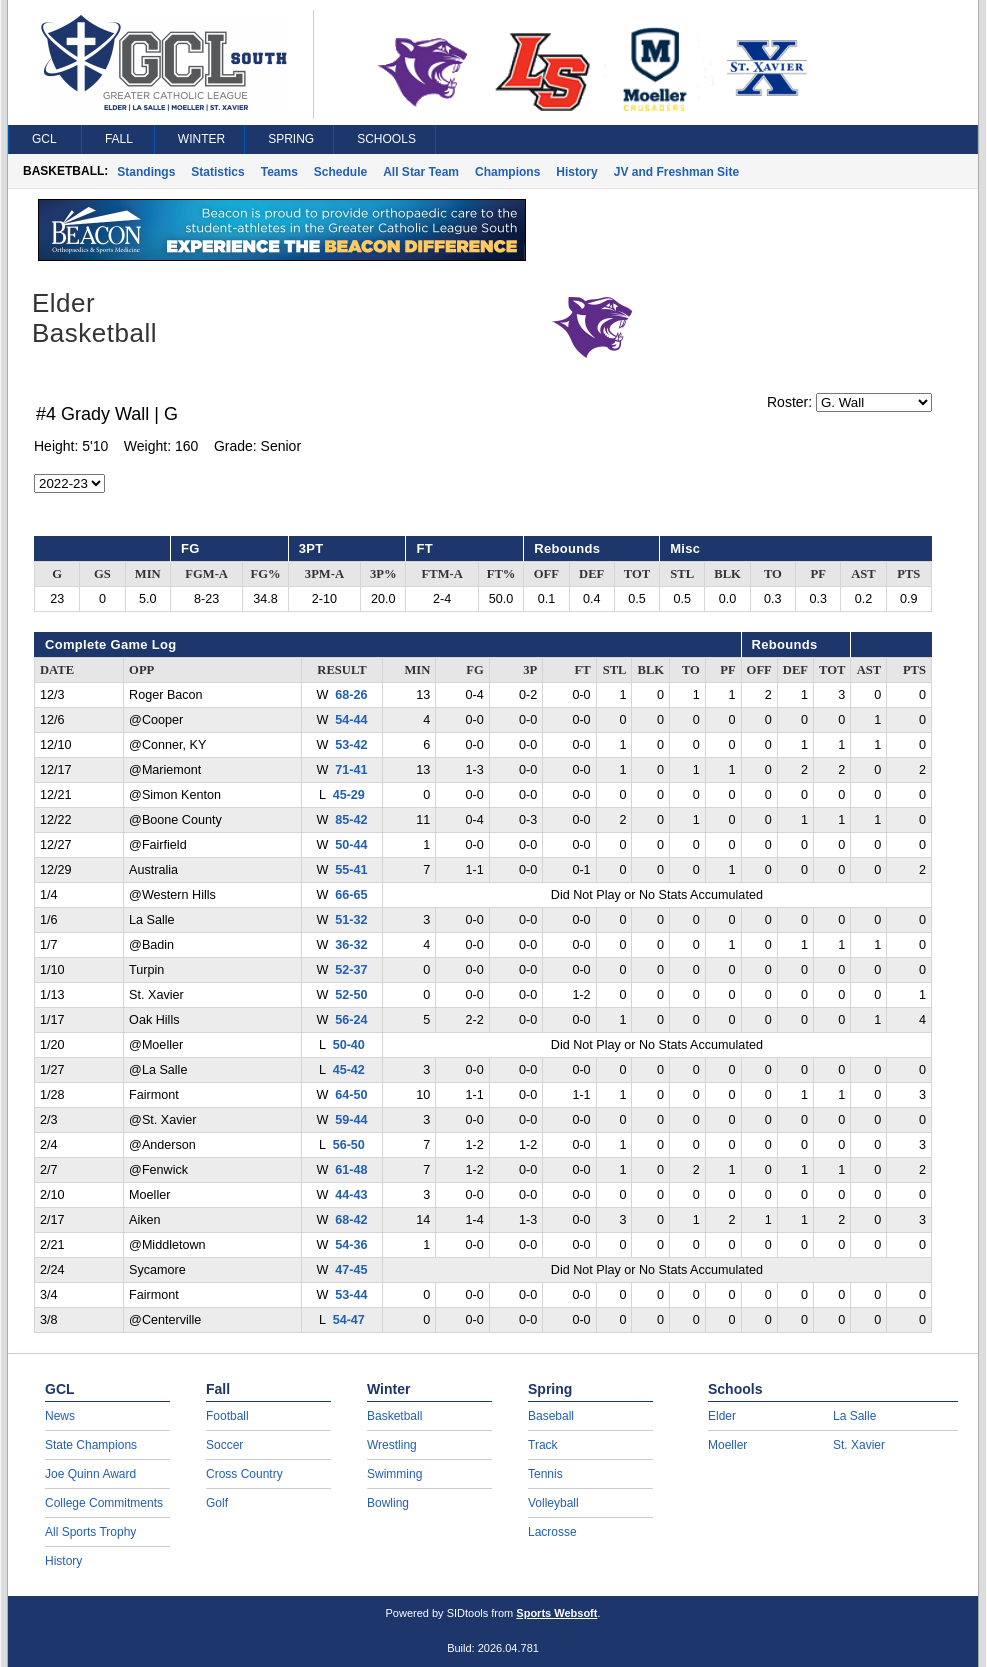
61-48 (351, 1170)
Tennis (545, 1474)
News (60, 1416)
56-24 (351, 1020)
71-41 (351, 770)
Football (227, 1416)
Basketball (394, 1416)
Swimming (394, 1474)
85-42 (351, 820)
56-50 (349, 1145)
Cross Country (244, 1474)
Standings (146, 172)
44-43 (351, 1195)
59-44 (351, 1120)
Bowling (388, 1503)
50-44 (351, 845)
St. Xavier (859, 1445)
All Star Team (421, 172)
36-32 (351, 945)
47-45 (351, 1270)
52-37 (351, 970)
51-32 (351, 920)
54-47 (349, 1320)
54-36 (351, 1245)
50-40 (349, 1045)
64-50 (351, 1095)
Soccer (224, 1445)
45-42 (349, 1070)
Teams (279, 172)
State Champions (91, 1445)
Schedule (340, 172)
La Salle (854, 1416)
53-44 (351, 1295)
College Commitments (104, 1503)
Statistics (217, 172)
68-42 (351, 1220)
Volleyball (553, 1503)
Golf (217, 1503)
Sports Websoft (556, 1613)
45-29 (349, 795)
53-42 (351, 745)
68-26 (351, 695)
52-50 (351, 995)
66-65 (351, 895)
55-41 (351, 870)
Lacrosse (552, 1532)
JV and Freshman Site (676, 172)
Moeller (727, 1445)
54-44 (351, 720)
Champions (507, 172)
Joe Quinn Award (90, 1474)
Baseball (551, 1416)
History (576, 172)
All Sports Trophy (90, 1532)
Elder (722, 1416)
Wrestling (392, 1445)
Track (543, 1445)
